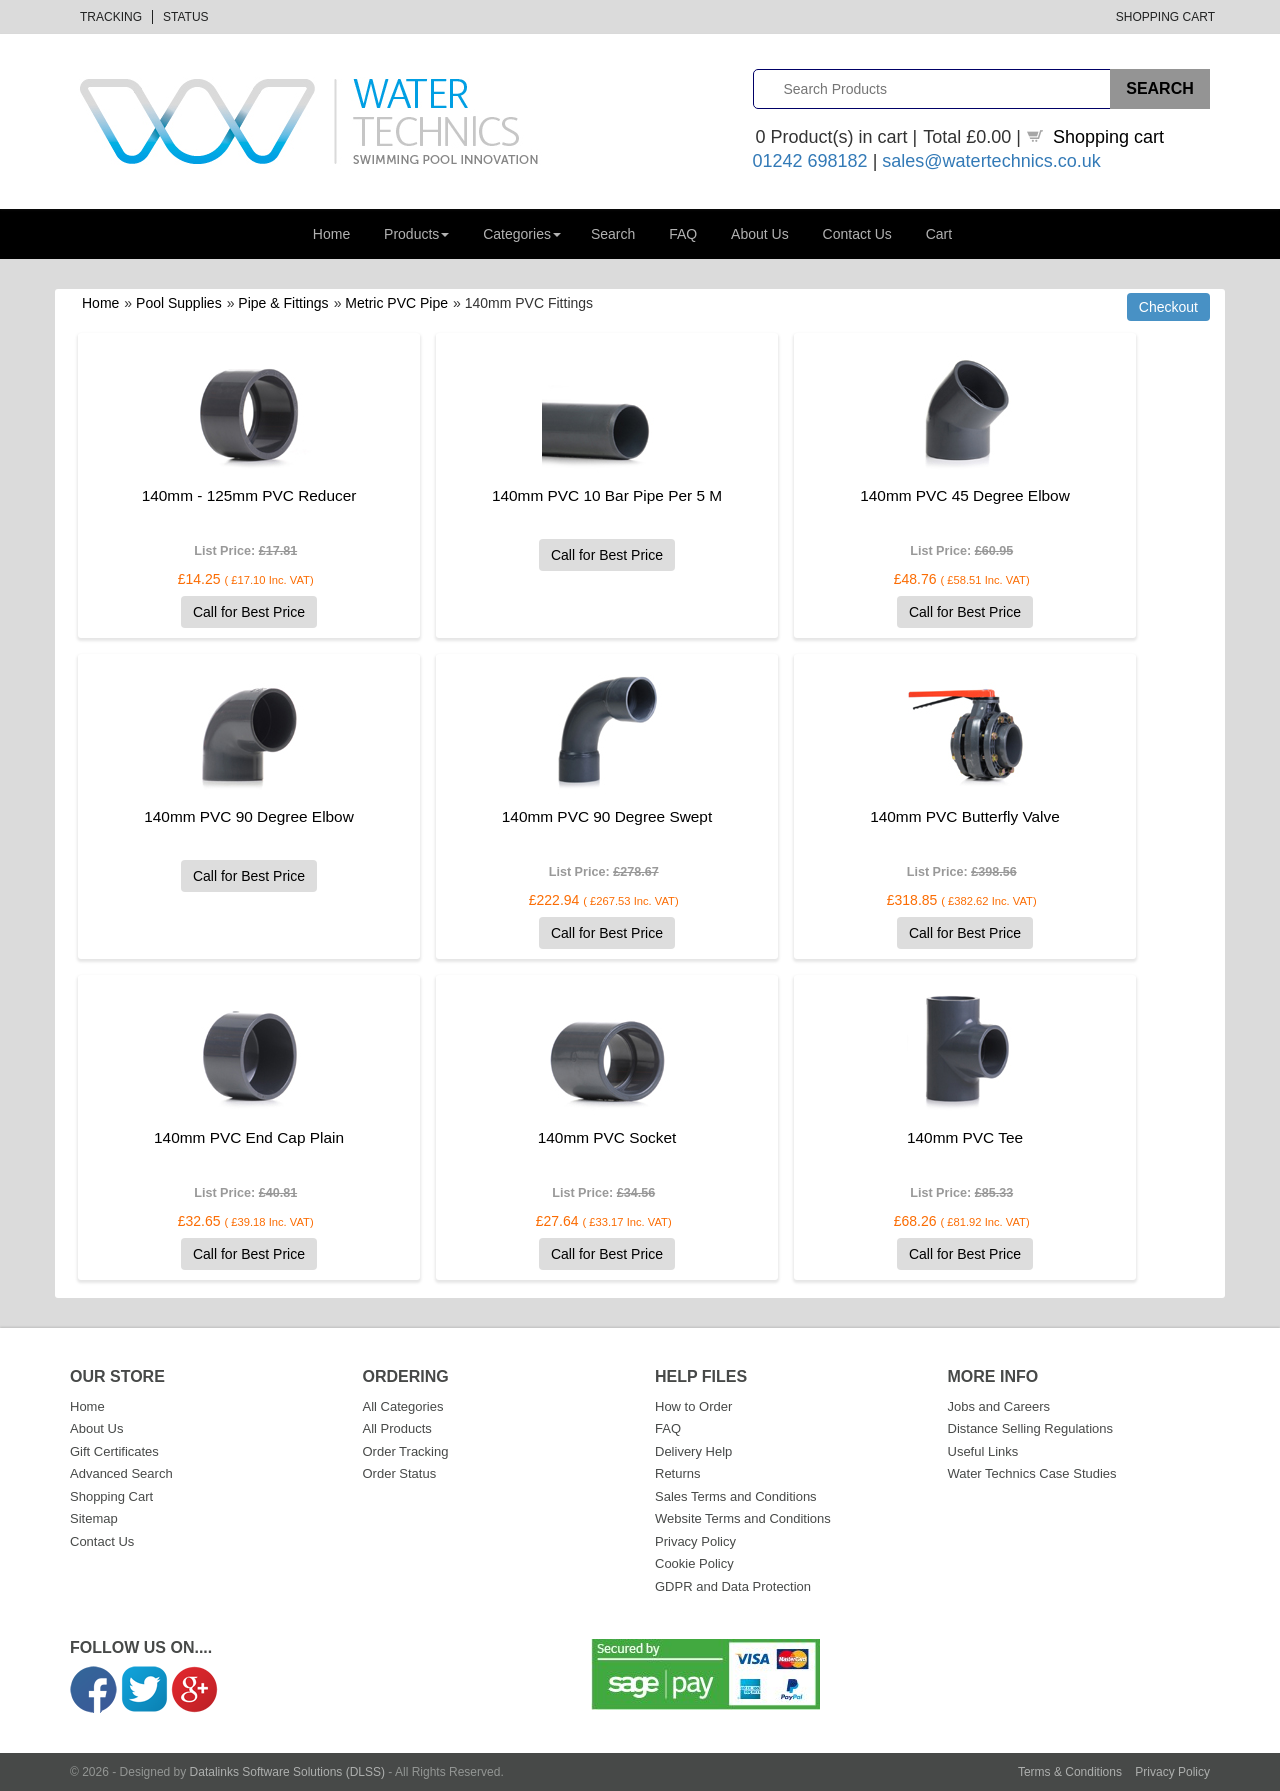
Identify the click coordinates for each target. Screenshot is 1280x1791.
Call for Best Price (249, 612)
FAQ (683, 234)
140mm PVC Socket (607, 1137)
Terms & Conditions (1070, 1772)
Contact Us (857, 234)
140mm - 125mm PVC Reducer (249, 495)
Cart (939, 234)
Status (186, 17)
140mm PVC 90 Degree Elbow (249, 816)
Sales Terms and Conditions (736, 1496)
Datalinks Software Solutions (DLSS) (287, 1772)
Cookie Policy (694, 1563)
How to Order (693, 1406)
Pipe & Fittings (283, 303)
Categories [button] (522, 234)
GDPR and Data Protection (733, 1586)
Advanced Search (121, 1473)
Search (613, 234)
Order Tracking (406, 1451)
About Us (760, 234)
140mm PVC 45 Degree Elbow (965, 495)
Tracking (111, 17)
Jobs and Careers (999, 1406)
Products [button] (416, 234)
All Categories (403, 1406)
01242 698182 (810, 161)
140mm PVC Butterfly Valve (965, 816)
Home (331, 234)
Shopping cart (1108, 137)
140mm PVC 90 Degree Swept (607, 816)
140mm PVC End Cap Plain (249, 1137)
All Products (397, 1428)
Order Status (400, 1473)
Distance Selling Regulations (1030, 1428)
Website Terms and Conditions (743, 1518)
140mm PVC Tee (965, 1137)
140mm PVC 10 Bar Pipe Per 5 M (607, 495)
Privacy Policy (695, 1541)
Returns (678, 1473)
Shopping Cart (1165, 17)
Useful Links (983, 1451)
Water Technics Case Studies (1032, 1473)
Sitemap (94, 1518)
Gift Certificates (114, 1451)
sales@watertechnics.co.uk (991, 161)
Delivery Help (693, 1451)
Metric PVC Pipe (396, 303)
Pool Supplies (179, 303)
